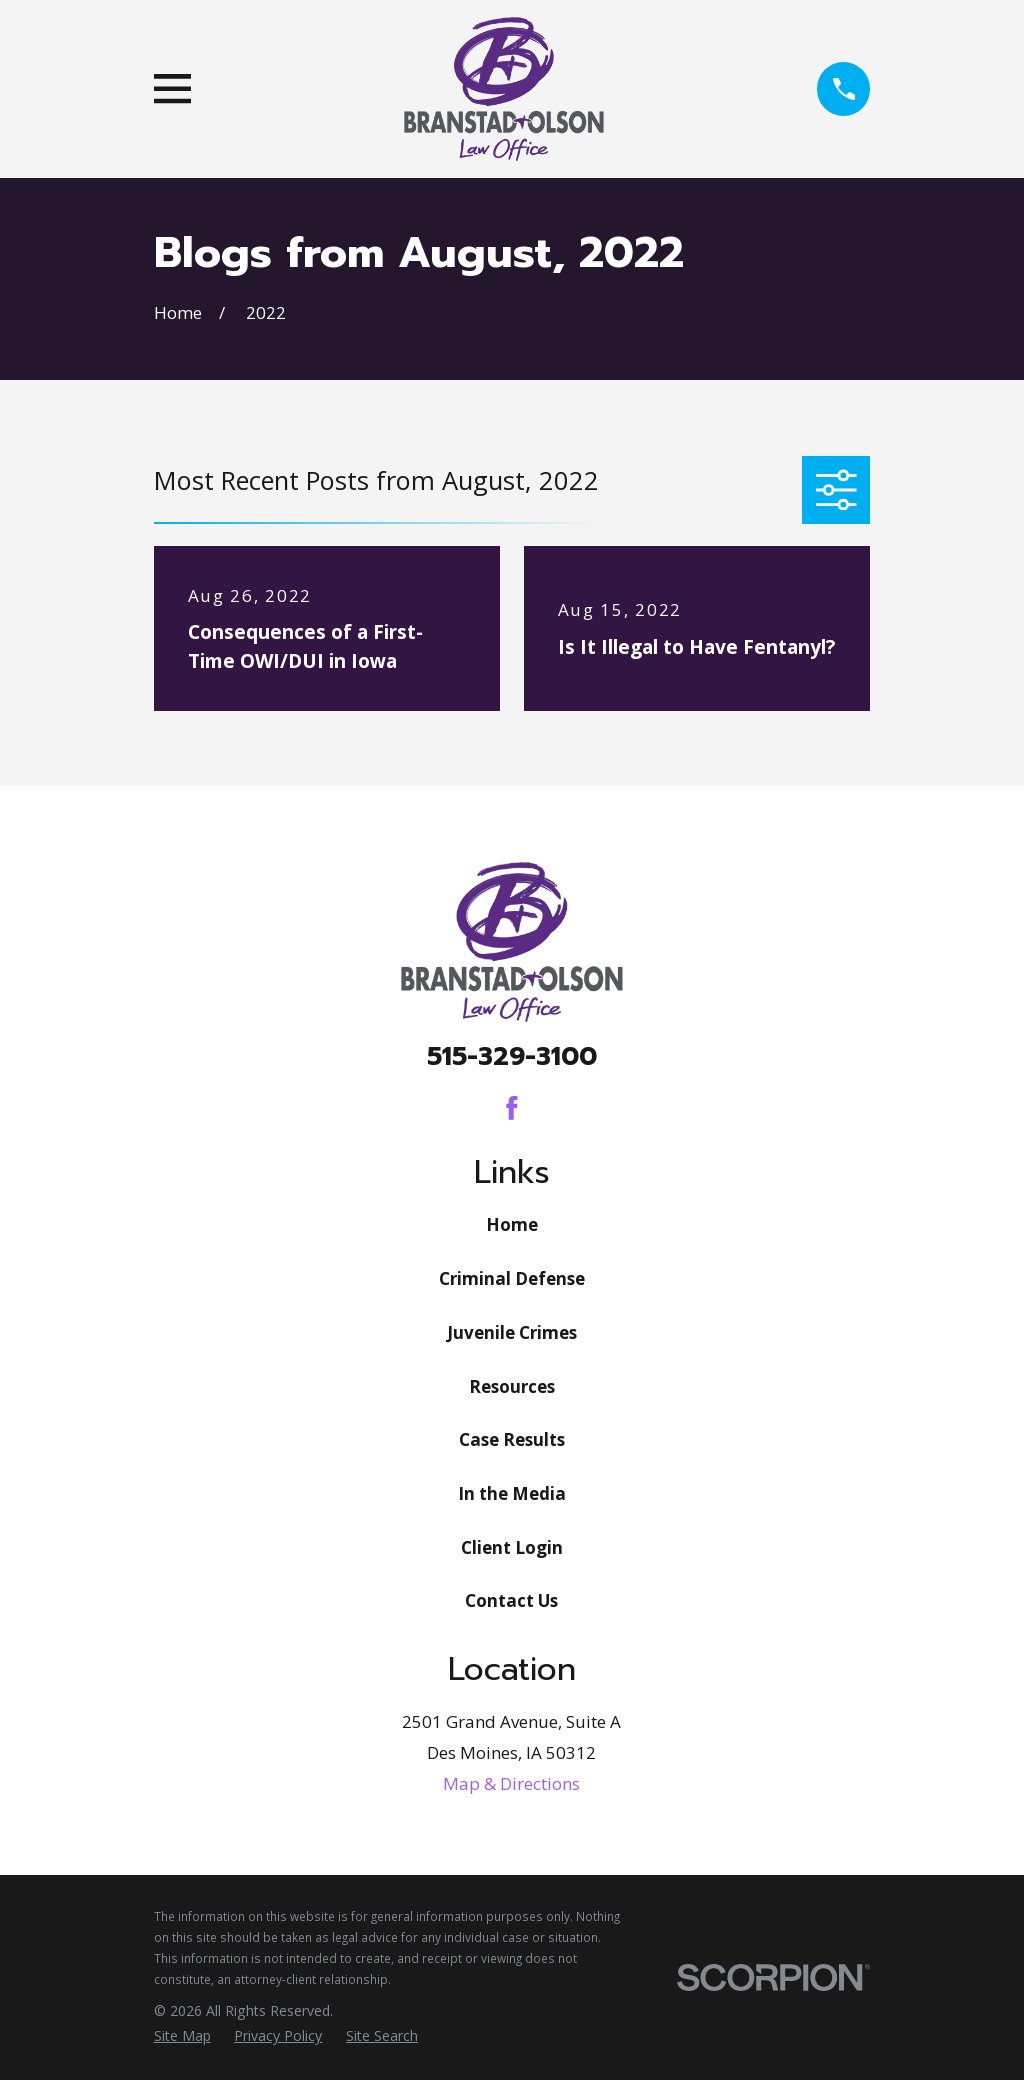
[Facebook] (512, 1108)
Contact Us (511, 1600)
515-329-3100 (512, 1056)
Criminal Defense (512, 1278)
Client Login (512, 1547)
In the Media (512, 1493)
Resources (512, 1386)
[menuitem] (182, 2036)
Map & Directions (511, 1783)
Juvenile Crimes (512, 1332)
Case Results (512, 1439)
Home (512, 1224)
